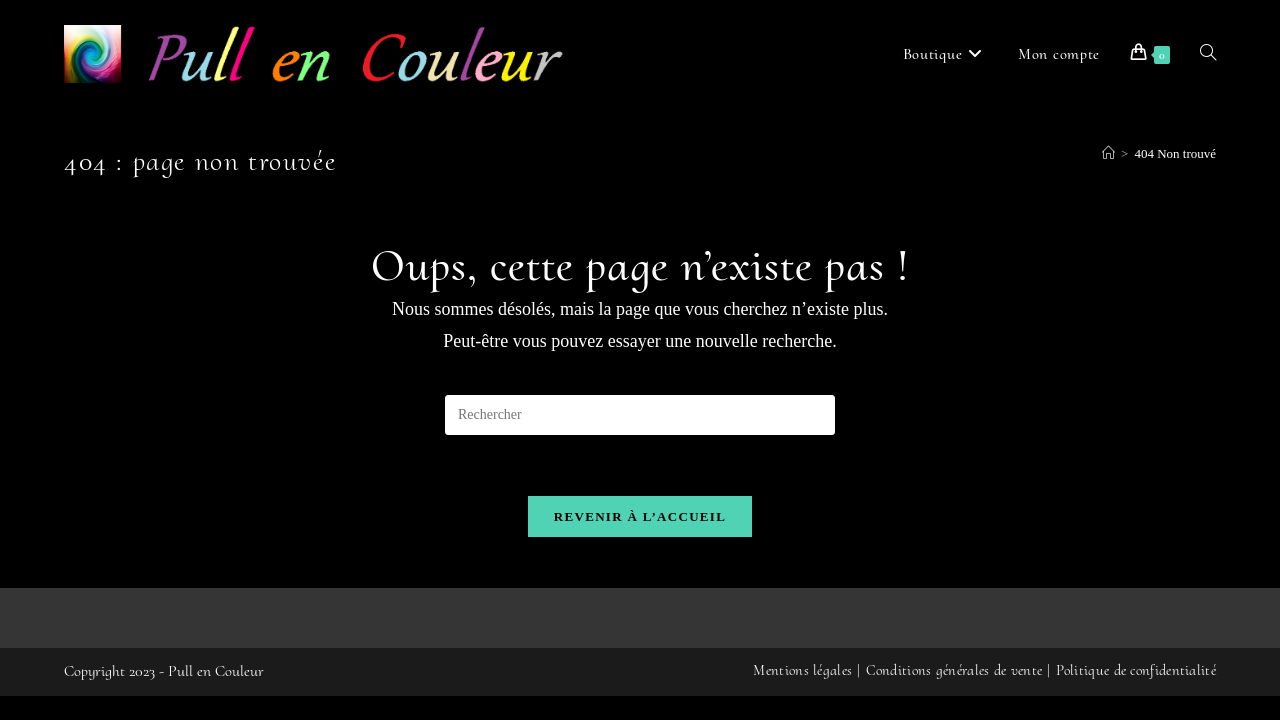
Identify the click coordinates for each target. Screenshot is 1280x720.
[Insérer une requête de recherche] (640, 415)
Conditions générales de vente (954, 694)
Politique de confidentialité (1136, 694)
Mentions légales (802, 694)
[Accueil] (1108, 153)
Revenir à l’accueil (640, 516)
